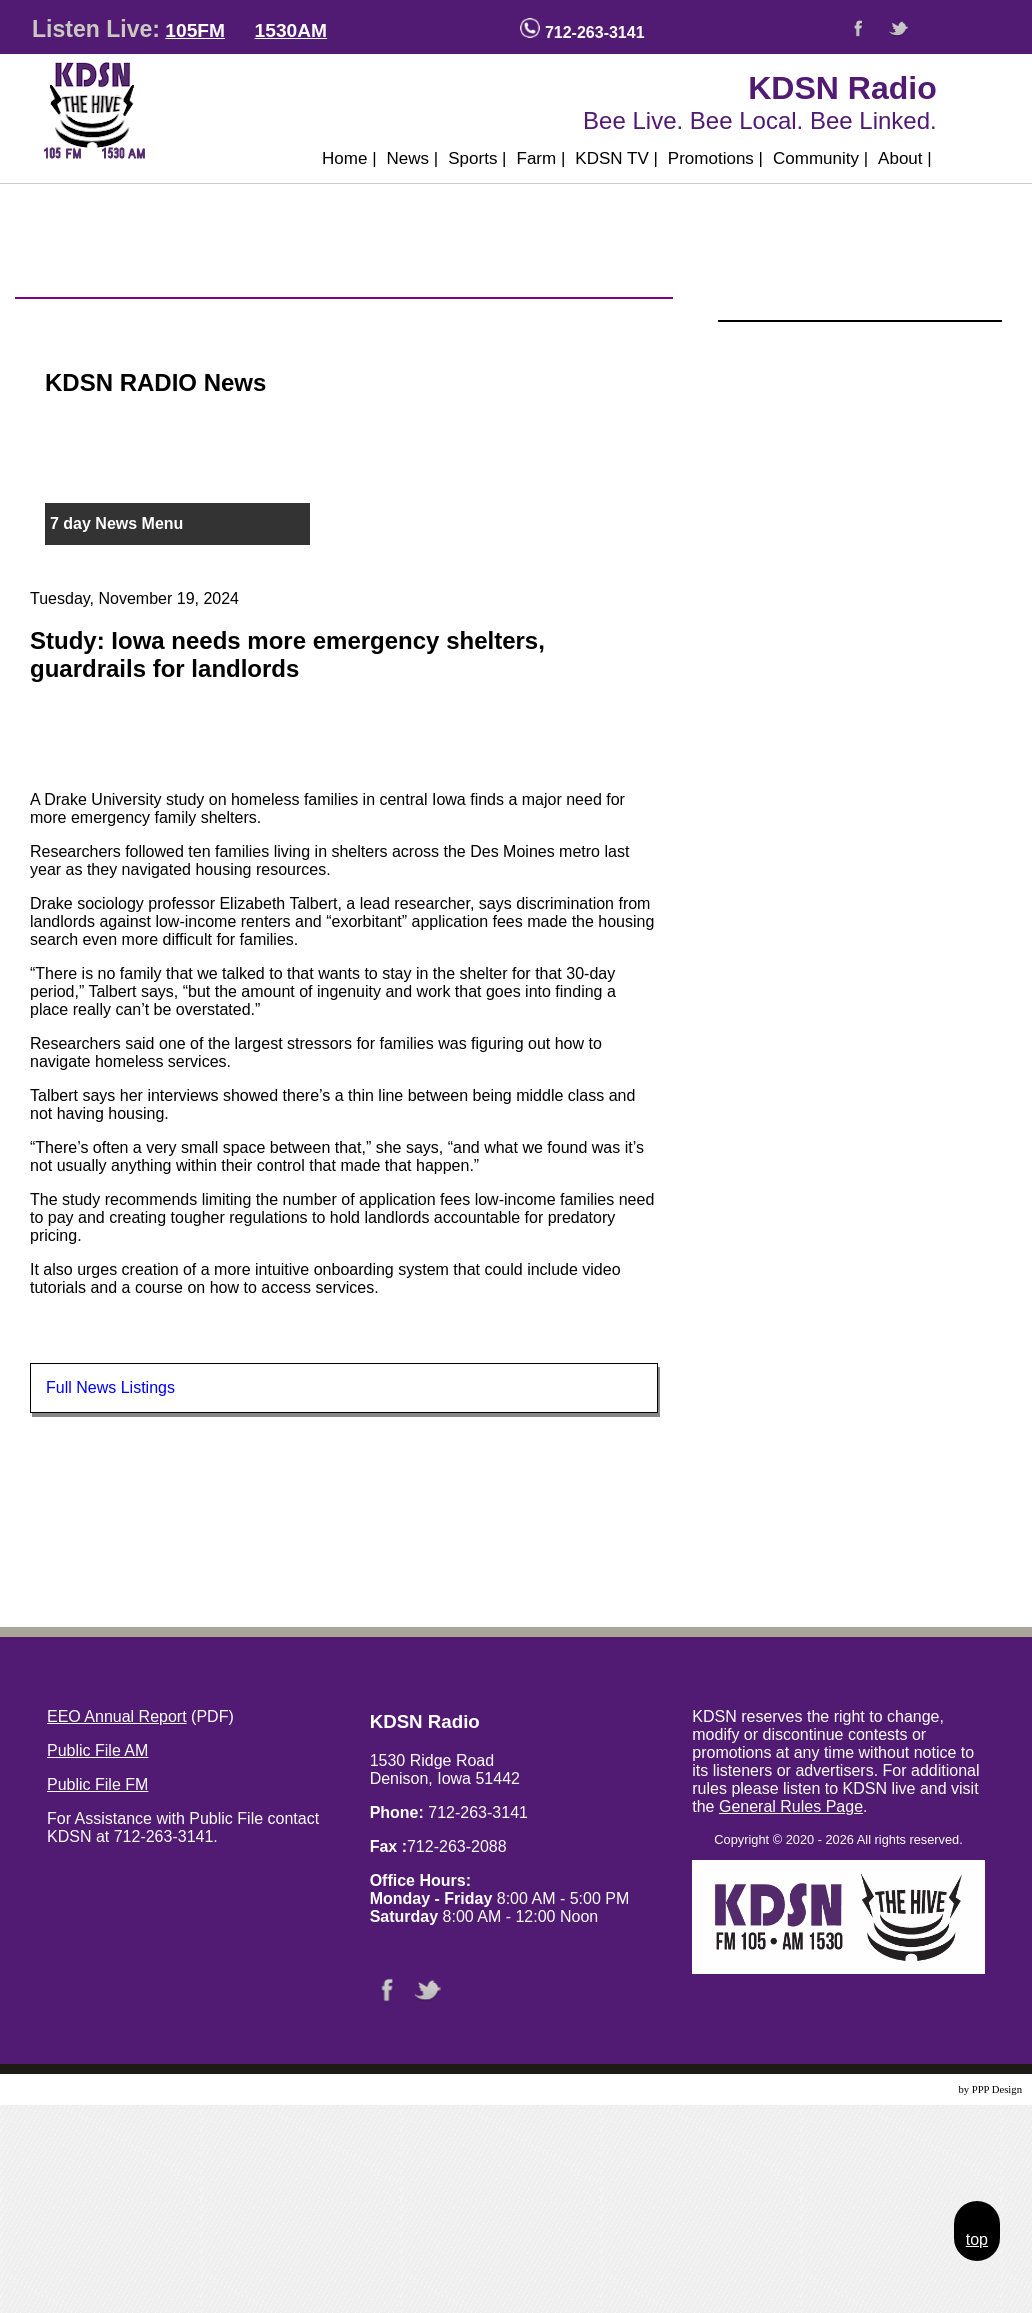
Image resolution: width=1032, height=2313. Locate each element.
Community (820, 158)
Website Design (922, 2089)
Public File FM (97, 1784)
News (413, 158)
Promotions (715, 158)
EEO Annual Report (117, 1716)
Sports (477, 158)
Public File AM (97, 1750)
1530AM (291, 30)
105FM (195, 30)
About (905, 158)
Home (349, 158)
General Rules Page (791, 1806)
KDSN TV (616, 158)
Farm (541, 158)
